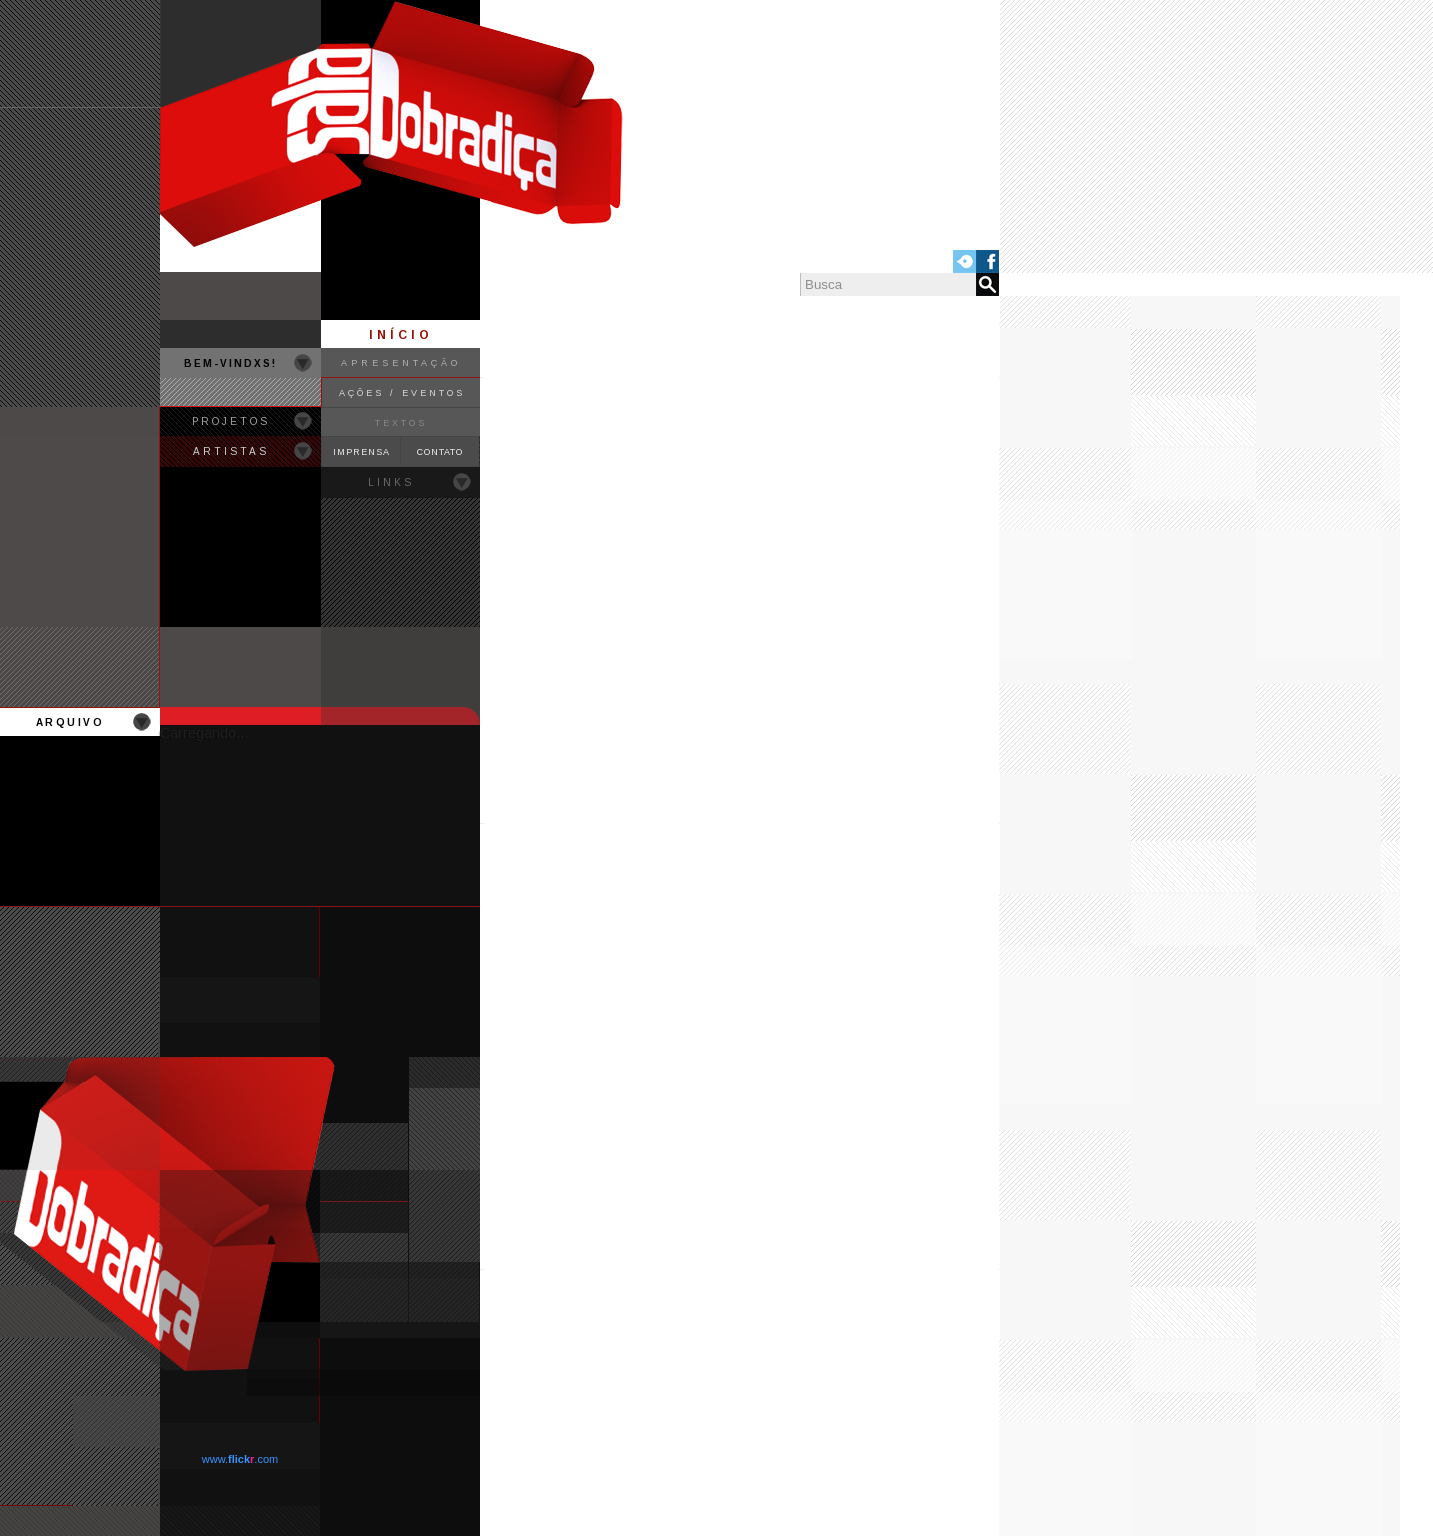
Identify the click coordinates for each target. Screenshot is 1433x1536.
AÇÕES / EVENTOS (402, 393)
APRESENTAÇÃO (401, 363)
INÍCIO (401, 335)
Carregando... (204, 733)
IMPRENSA (361, 452)
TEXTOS (401, 423)
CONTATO (440, 452)
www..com (240, 1459)
